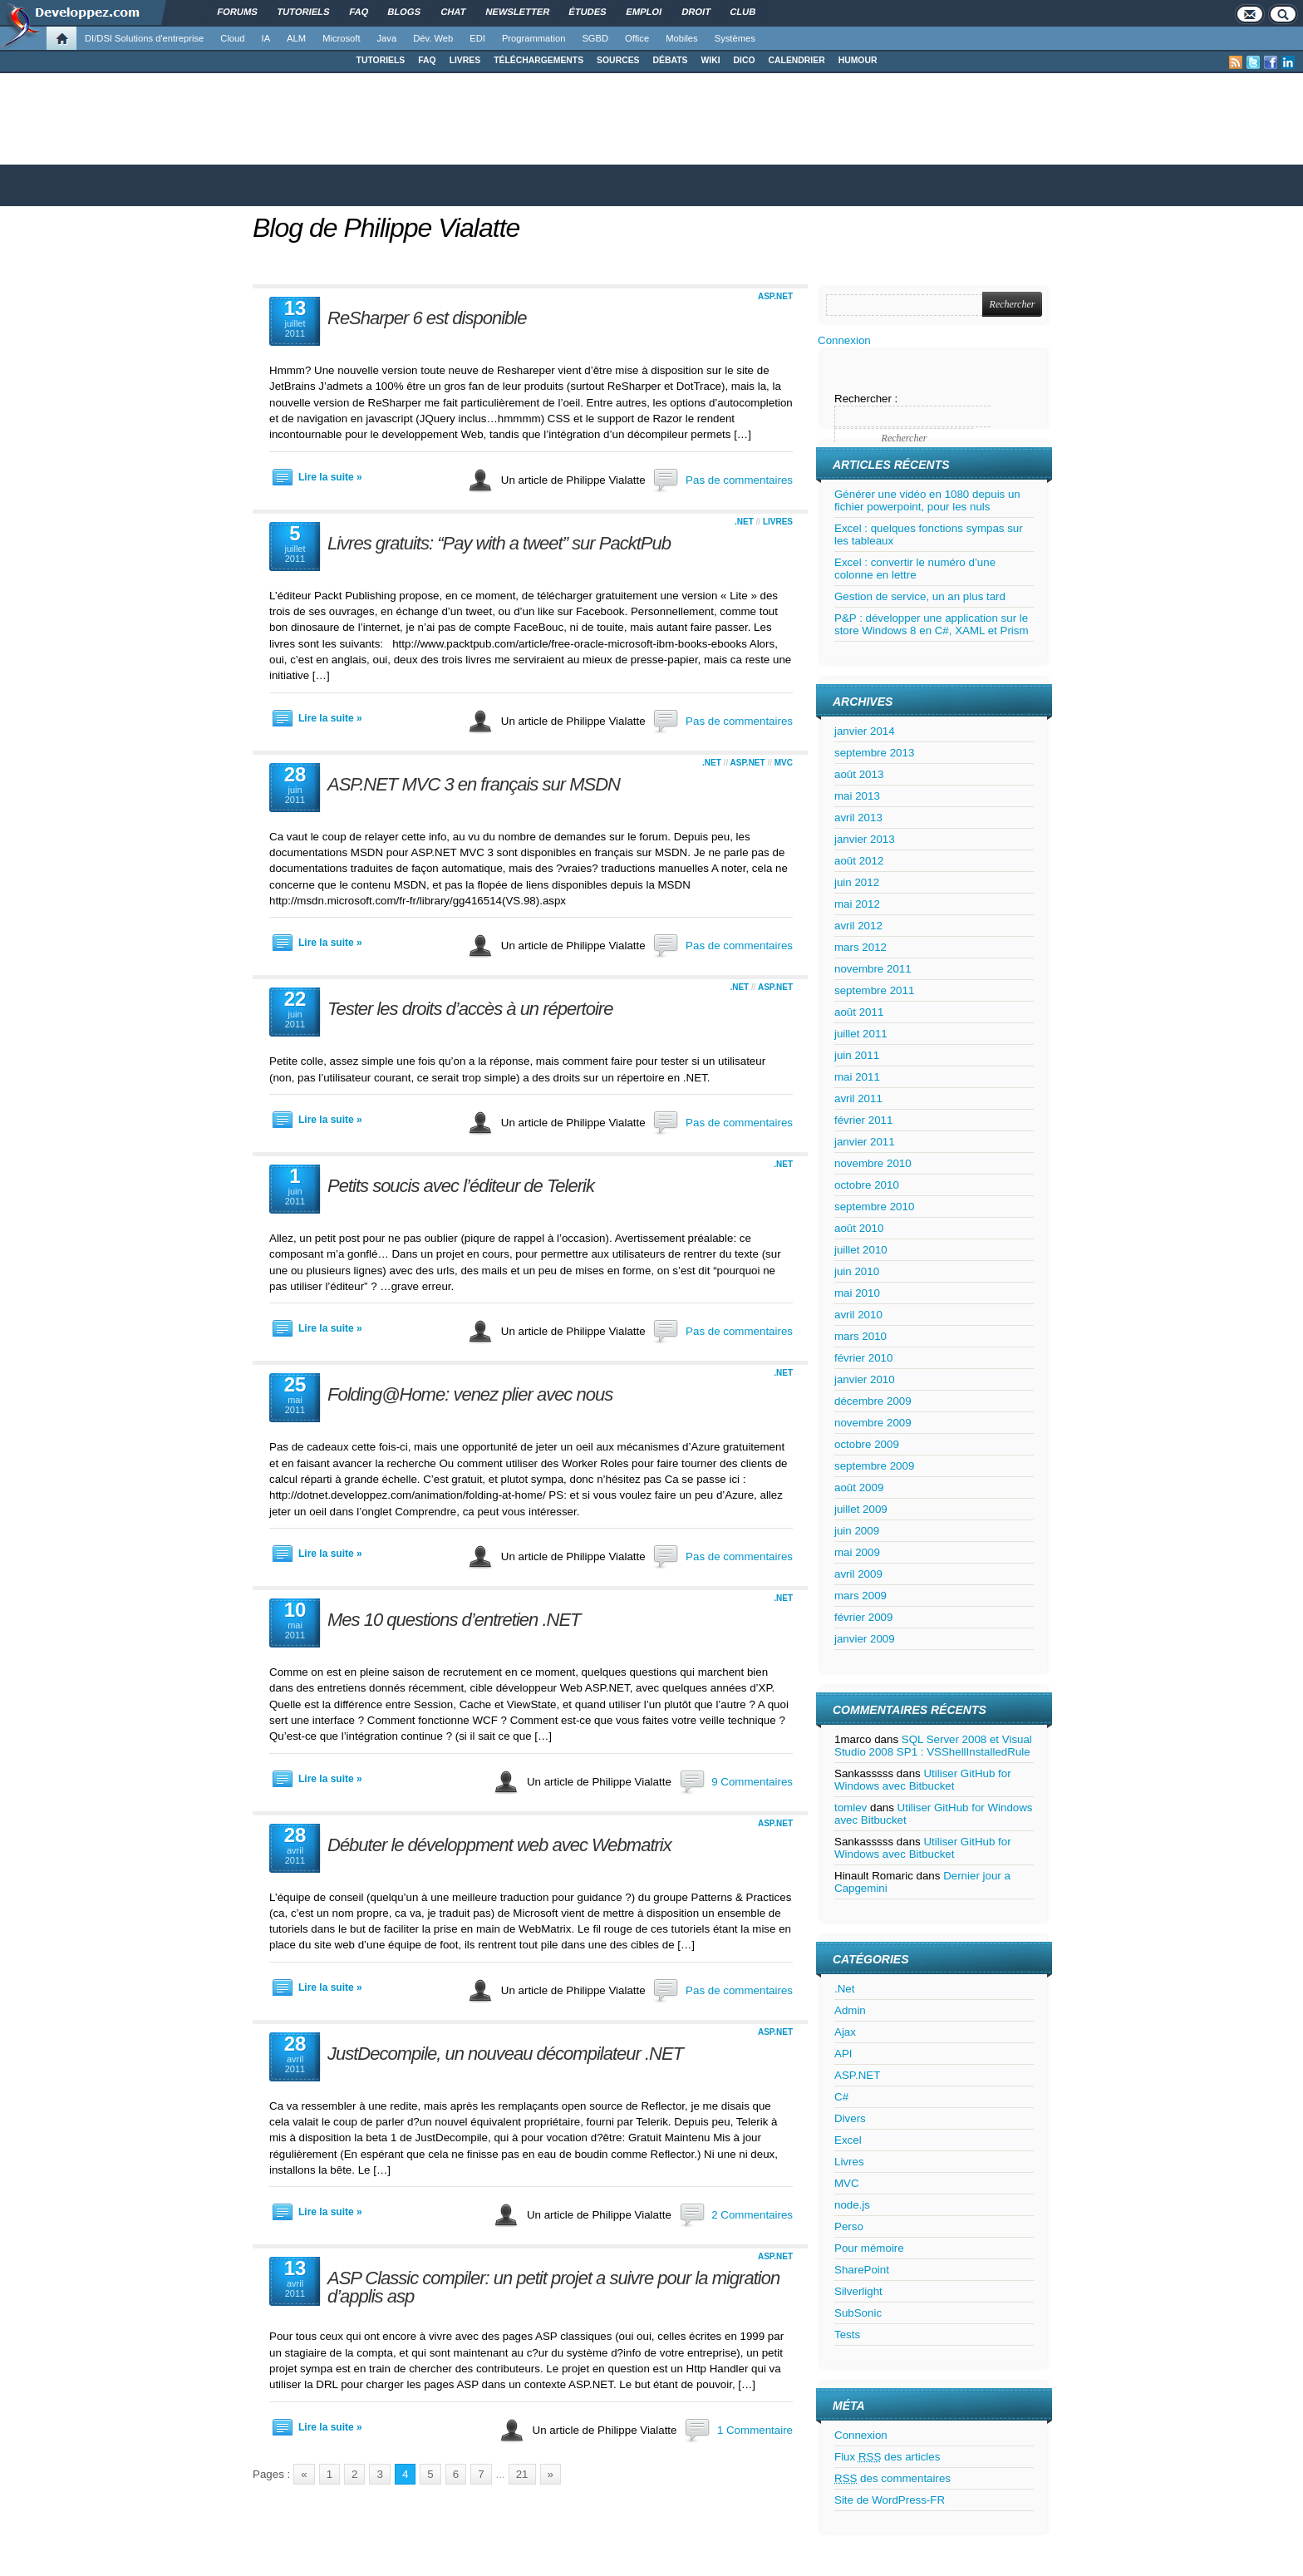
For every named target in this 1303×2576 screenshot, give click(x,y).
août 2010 (858, 1228)
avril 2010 (858, 1314)
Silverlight (858, 2291)
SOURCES (618, 60)
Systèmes (735, 38)
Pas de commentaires (739, 480)
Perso (848, 2226)
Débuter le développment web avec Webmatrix (499, 1845)
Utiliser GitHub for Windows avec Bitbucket (922, 1779)
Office (637, 38)
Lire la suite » (330, 477)
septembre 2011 (874, 990)
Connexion (844, 340)
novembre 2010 (873, 1163)
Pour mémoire (869, 2248)
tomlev (850, 1807)
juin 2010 (856, 1271)
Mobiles (682, 38)
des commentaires (892, 2478)
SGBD (595, 38)
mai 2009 (857, 1552)
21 (522, 2474)
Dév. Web (433, 38)
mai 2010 (857, 1293)
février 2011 (863, 1120)
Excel (848, 2140)
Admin (850, 2010)
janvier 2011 (864, 1141)
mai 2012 (857, 904)
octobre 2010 (866, 1185)
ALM (296, 38)
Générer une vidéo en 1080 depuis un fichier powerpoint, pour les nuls (927, 500)
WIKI (710, 60)
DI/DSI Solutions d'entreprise (144, 38)
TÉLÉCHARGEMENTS (538, 60)
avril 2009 (858, 1574)
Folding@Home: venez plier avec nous (469, 1394)
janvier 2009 (864, 1639)
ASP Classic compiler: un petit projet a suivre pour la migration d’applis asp (553, 2287)
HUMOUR (858, 60)
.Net (744, 521)
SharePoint (861, 2269)
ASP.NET (775, 296)
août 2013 (858, 774)
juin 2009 (856, 1530)
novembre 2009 (873, 1422)
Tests (847, 2334)
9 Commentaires (752, 1782)
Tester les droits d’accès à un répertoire (469, 1008)
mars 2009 (860, 1595)
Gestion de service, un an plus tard (920, 596)
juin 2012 (856, 882)
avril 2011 (858, 1098)
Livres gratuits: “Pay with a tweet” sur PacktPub (499, 543)
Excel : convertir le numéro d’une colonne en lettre (915, 568)
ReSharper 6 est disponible (426, 318)
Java (387, 38)
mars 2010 (860, 1336)
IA (266, 38)
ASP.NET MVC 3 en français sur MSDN (473, 784)
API (843, 2053)
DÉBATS (670, 60)
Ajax (845, 2032)
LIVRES (465, 60)
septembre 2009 (874, 1466)
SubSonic (858, 2313)
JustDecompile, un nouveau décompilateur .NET (505, 2053)
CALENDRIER (797, 60)
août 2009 (858, 1487)
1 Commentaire (755, 2430)
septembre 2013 (874, 752)
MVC (783, 762)
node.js (852, 2205)
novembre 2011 (873, 969)
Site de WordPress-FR (889, 2500)
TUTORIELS (381, 60)
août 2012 (858, 861)
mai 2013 (857, 796)
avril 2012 (858, 925)
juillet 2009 (861, 1509)
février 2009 (863, 1617)
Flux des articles (887, 2456)
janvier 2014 (864, 731)
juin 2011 (856, 1055)
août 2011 (858, 1012)
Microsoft (341, 38)
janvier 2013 (864, 839)
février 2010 (863, 1358)
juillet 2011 (861, 1033)
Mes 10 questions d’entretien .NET (454, 1619)
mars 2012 (860, 947)
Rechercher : (865, 398)
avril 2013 (858, 817)
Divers (850, 2118)
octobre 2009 (866, 1444)
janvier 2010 (864, 1379)
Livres (778, 521)
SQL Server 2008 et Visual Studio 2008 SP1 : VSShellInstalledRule (933, 1745)
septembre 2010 (874, 1206)
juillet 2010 (861, 1250)
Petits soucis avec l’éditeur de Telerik (460, 1185)
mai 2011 (857, 1077)
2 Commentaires (752, 2215)
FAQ (426, 60)
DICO (744, 60)
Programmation (533, 38)
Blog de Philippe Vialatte (386, 228)
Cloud (232, 38)
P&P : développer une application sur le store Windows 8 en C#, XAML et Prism (931, 624)
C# (841, 2097)
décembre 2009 (873, 1401)
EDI (477, 38)
